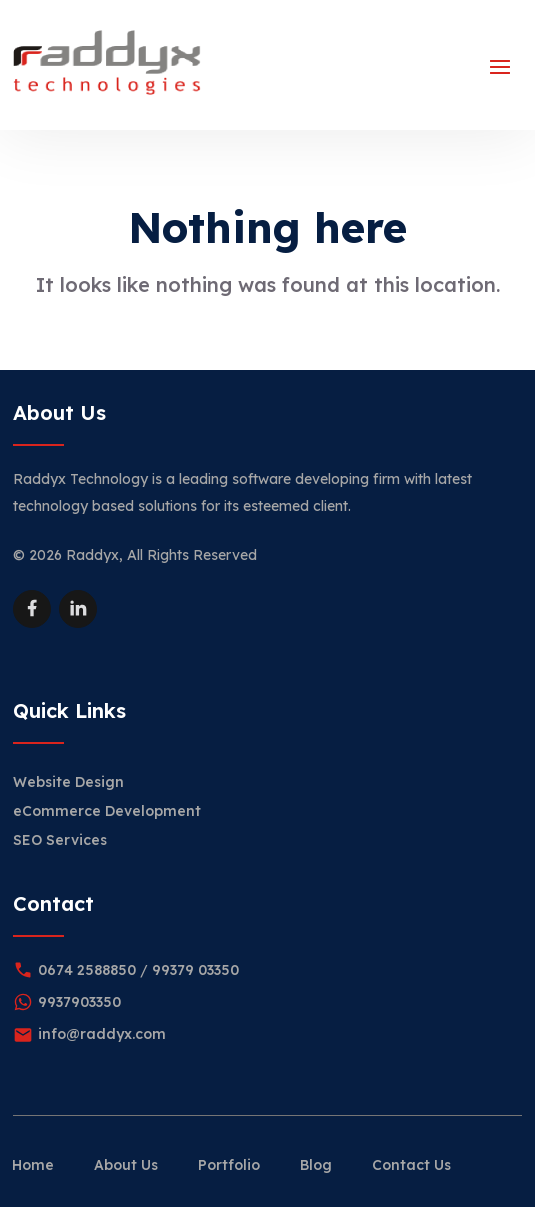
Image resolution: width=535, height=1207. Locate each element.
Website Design (68, 782)
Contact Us (411, 1165)
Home (33, 1165)
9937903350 (79, 1002)
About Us (126, 1165)
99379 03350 (195, 970)
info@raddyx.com (102, 1034)
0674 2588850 (87, 970)
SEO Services (60, 840)
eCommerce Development (107, 811)
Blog (316, 1165)
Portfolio (229, 1165)
